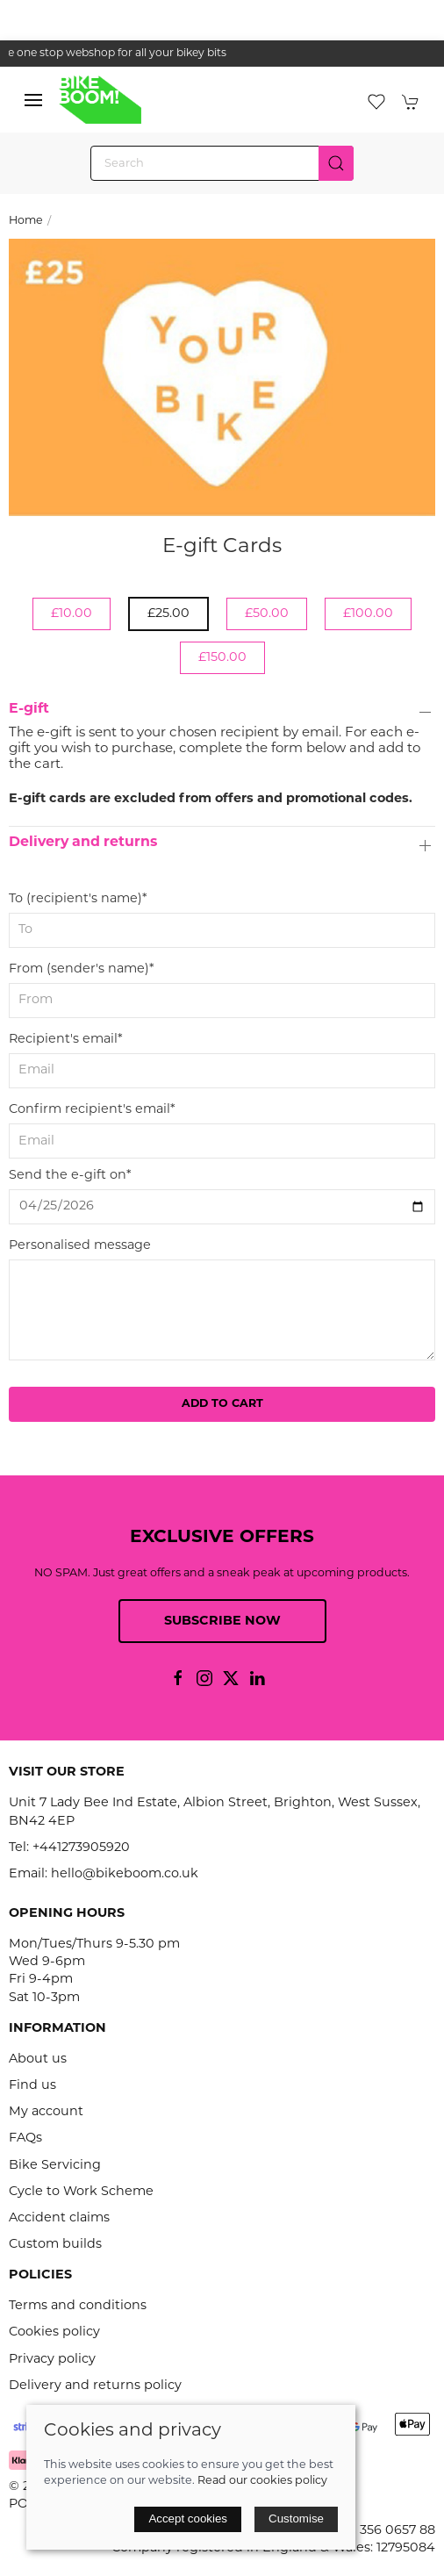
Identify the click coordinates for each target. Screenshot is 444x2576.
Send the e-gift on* (70, 1175)
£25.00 (168, 614)
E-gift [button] (29, 709)
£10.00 (71, 614)
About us (38, 2059)
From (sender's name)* (81, 969)
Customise (296, 2518)
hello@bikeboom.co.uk (124, 1874)
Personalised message (80, 1245)
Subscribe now (222, 1621)
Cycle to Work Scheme (81, 2192)
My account (46, 2112)
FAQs (25, 2138)
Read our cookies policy (262, 2481)
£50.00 (267, 614)
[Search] (222, 163)
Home (26, 221)
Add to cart (222, 1404)
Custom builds (55, 2244)
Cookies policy (54, 2332)
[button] (33, 100)
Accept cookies (187, 2518)
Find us (32, 2085)
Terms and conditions (78, 2306)
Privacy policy (52, 2359)
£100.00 (368, 614)
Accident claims (59, 2218)
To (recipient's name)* (78, 899)
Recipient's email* (66, 1039)
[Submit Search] (336, 163)
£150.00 (222, 657)
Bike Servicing (55, 2165)
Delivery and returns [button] (83, 843)
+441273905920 (81, 1848)
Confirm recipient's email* (92, 1109)
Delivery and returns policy (95, 2386)
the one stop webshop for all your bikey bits (222, 53)
